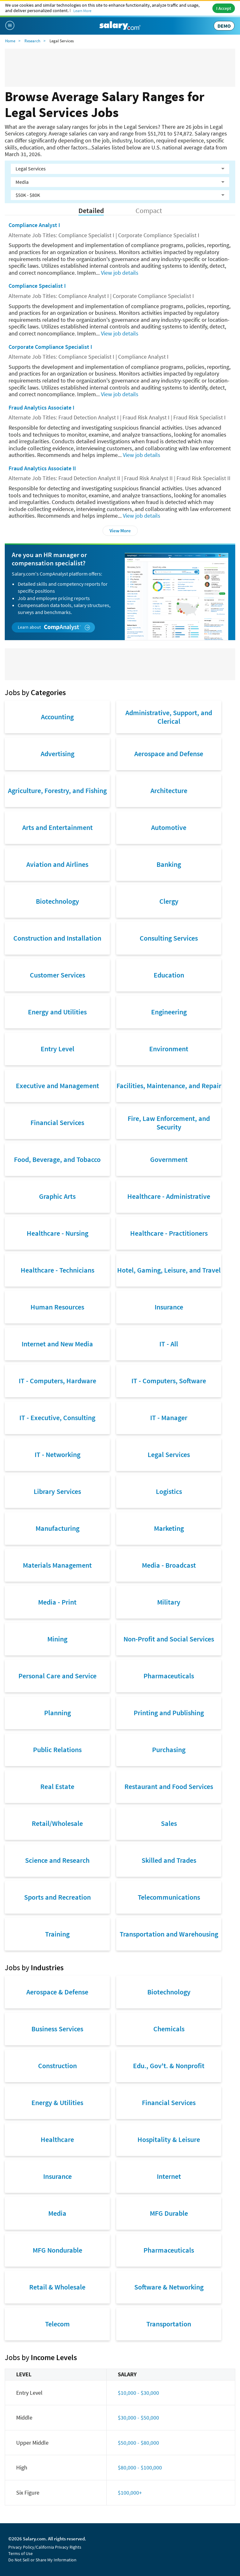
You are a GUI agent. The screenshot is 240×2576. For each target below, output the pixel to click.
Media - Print (57, 1602)
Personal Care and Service (57, 1675)
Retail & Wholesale (57, 2286)
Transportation (168, 2323)
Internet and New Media (57, 1343)
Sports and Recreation (57, 1897)
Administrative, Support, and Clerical (168, 716)
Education (169, 974)
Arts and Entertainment (57, 827)
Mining (57, 1638)
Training (57, 1934)
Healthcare (57, 2139)
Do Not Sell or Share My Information (42, 2560)
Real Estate (57, 1786)
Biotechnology (57, 901)
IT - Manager (168, 1417)
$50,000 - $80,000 (138, 2442)
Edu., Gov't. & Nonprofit (168, 2065)
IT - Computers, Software (168, 1380)
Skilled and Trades (169, 1860)
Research (32, 41)
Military (168, 1602)
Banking (169, 864)
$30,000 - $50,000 (138, 2417)
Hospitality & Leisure (168, 2139)
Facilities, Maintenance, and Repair (169, 1085)
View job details (119, 272)
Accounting (57, 716)
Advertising (57, 753)
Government (169, 1159)
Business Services (57, 2028)
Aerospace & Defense (57, 1991)
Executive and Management (57, 1085)
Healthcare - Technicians (57, 1270)
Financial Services (57, 1122)
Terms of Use (20, 2553)
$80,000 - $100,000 (140, 2467)
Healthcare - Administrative (168, 1196)
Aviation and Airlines (57, 864)
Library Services (57, 1491)
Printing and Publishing (169, 1712)
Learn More (82, 10)
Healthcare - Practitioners (169, 1233)
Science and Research (57, 1860)
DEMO (224, 26)
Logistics (169, 1491)
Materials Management (57, 1565)
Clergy (168, 901)
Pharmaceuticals (168, 1675)
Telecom (57, 2323)
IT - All (168, 1343)
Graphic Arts (57, 1196)
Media (57, 2213)
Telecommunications (169, 1897)
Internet (169, 2176)
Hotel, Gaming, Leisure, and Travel (169, 1270)
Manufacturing (57, 1528)
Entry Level (57, 1048)
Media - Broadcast (169, 1565)
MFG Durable (169, 2213)
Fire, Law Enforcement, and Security (169, 1122)
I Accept (223, 8)
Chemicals (168, 2028)
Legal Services (169, 1454)
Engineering (169, 1011)
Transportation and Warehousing (169, 1934)
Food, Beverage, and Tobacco (57, 1159)
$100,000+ (130, 2492)
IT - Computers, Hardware (57, 1380)
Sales (169, 1823)
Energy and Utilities (57, 1011)
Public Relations (57, 1749)
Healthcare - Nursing (57, 1233)
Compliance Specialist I (37, 285)
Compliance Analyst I (34, 225)
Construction (57, 2065)
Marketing (169, 1528)
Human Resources (57, 1306)
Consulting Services (169, 938)
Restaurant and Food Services (168, 1786)
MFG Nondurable (57, 2250)
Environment (168, 1048)
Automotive (168, 827)
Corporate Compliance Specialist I (50, 346)
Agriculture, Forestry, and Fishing (57, 790)
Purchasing (168, 1749)
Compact (149, 210)
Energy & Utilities (57, 2102)
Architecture (168, 790)
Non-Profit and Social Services (168, 1638)
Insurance (169, 1306)
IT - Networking (57, 1454)
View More (120, 531)
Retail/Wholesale (57, 1823)
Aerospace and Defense (168, 753)
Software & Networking (168, 2286)
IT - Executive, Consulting (57, 1417)
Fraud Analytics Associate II (42, 468)
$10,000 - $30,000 (138, 2392)
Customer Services (57, 974)
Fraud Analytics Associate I (41, 407)
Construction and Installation (57, 938)
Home (10, 41)
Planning (57, 1712)
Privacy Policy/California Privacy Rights (44, 2547)
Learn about (54, 627)
